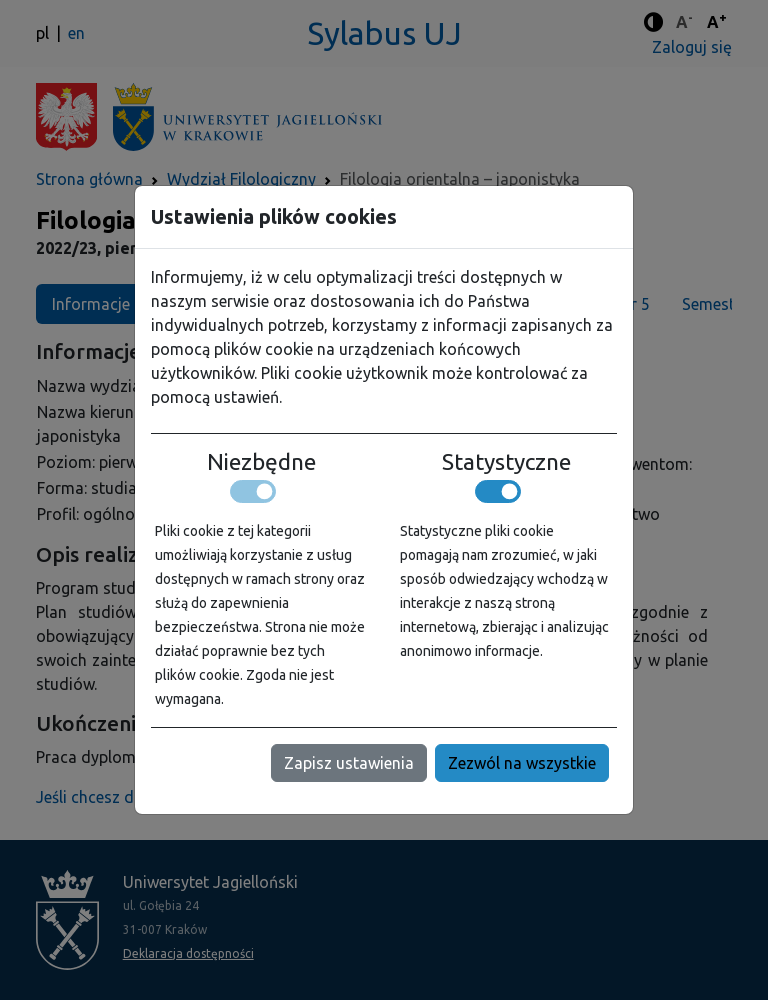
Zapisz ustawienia (349, 763)
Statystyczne (506, 462)
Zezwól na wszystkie (522, 763)
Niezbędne (261, 462)
